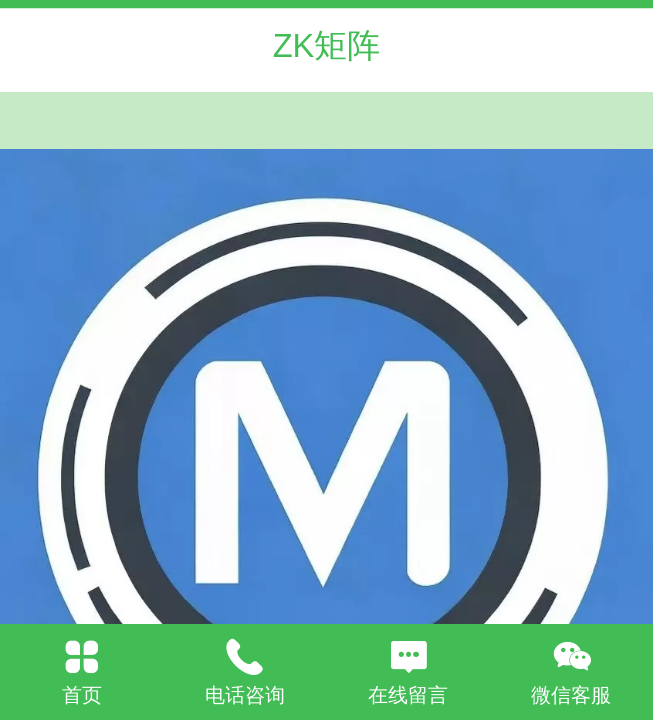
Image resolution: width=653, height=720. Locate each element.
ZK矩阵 (327, 45)
